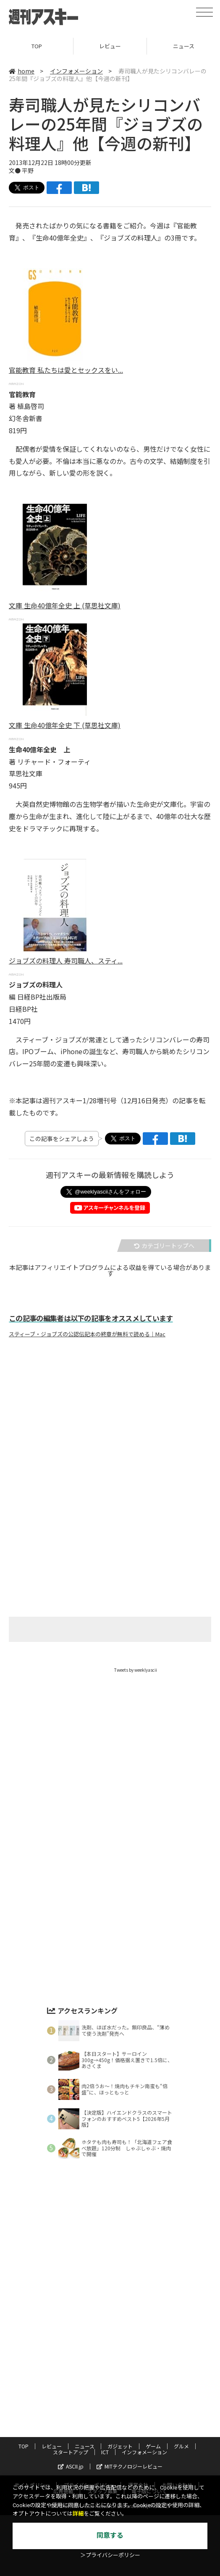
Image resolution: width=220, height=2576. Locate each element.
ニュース (84, 2446)
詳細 (78, 2514)
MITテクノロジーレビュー (129, 2466)
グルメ (181, 2446)
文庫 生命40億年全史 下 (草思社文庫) (64, 725)
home (21, 71)
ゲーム (153, 2446)
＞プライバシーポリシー (110, 2555)
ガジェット (120, 2446)
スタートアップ (70, 2452)
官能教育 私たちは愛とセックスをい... (66, 370)
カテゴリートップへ (164, 1245)
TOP (36, 46)
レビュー (110, 46)
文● (15, 170)
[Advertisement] (110, 1427)
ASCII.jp (71, 2466)
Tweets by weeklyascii (135, 1670)
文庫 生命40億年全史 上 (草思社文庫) (64, 605)
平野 (28, 170)
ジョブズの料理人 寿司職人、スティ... (66, 961)
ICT (105, 2452)
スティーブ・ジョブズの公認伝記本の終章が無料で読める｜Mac (87, 1334)
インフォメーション (76, 71)
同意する (110, 2535)
